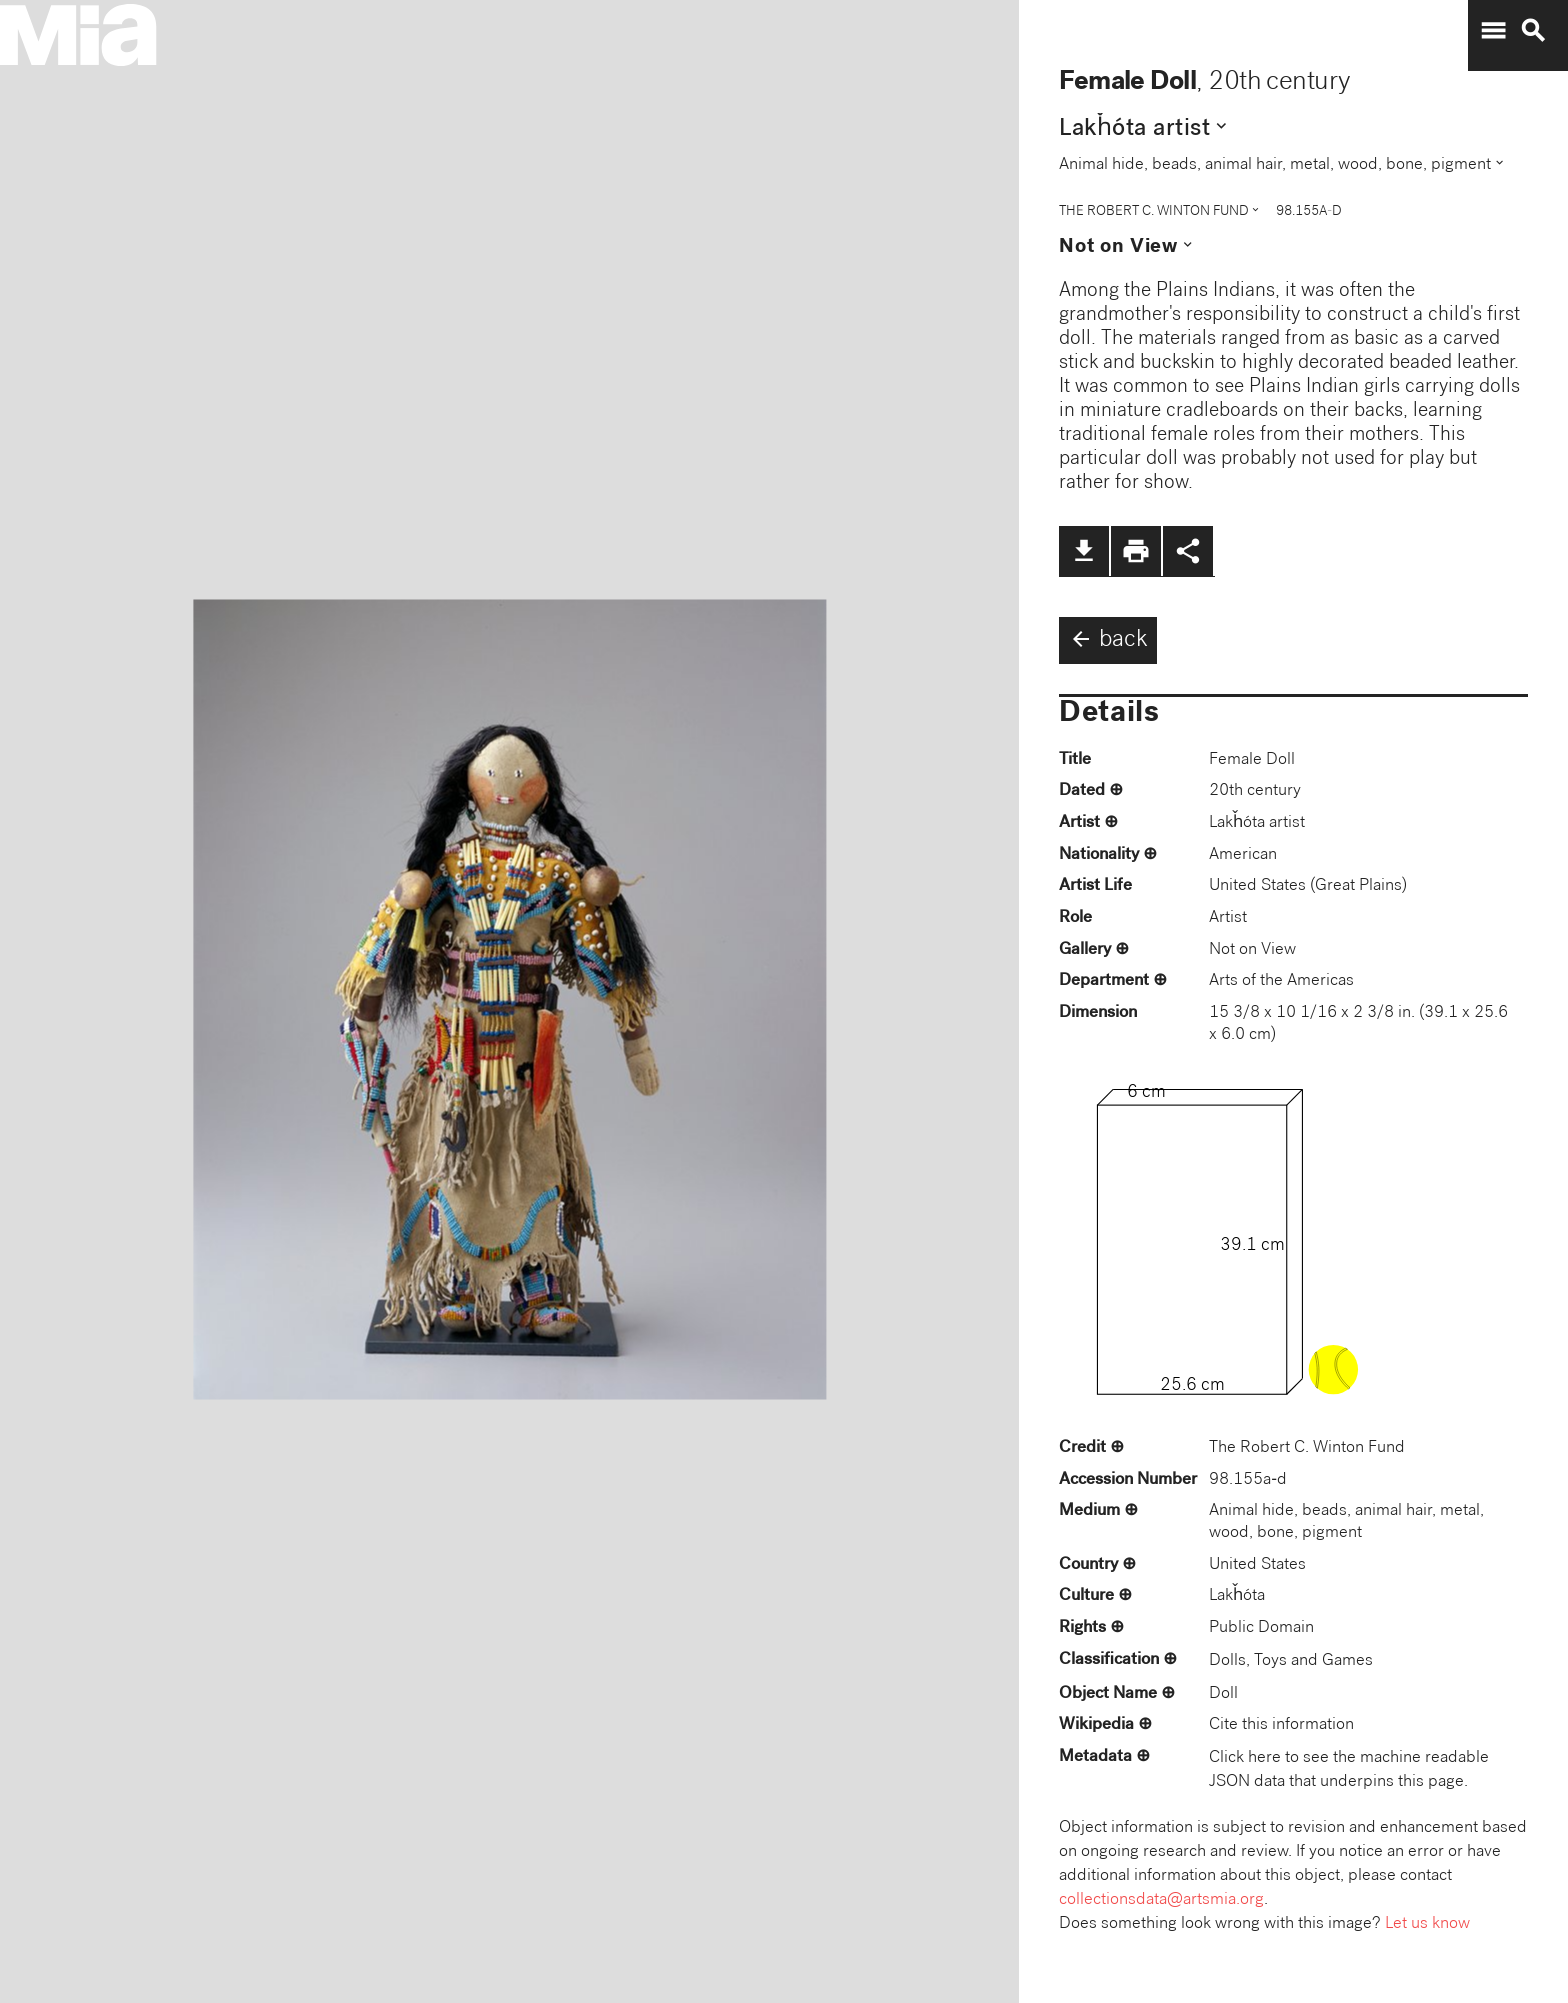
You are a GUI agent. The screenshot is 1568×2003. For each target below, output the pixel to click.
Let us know (1427, 1924)
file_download (1084, 551)
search (1533, 31)
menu (1493, 31)
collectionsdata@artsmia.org (1161, 1900)
